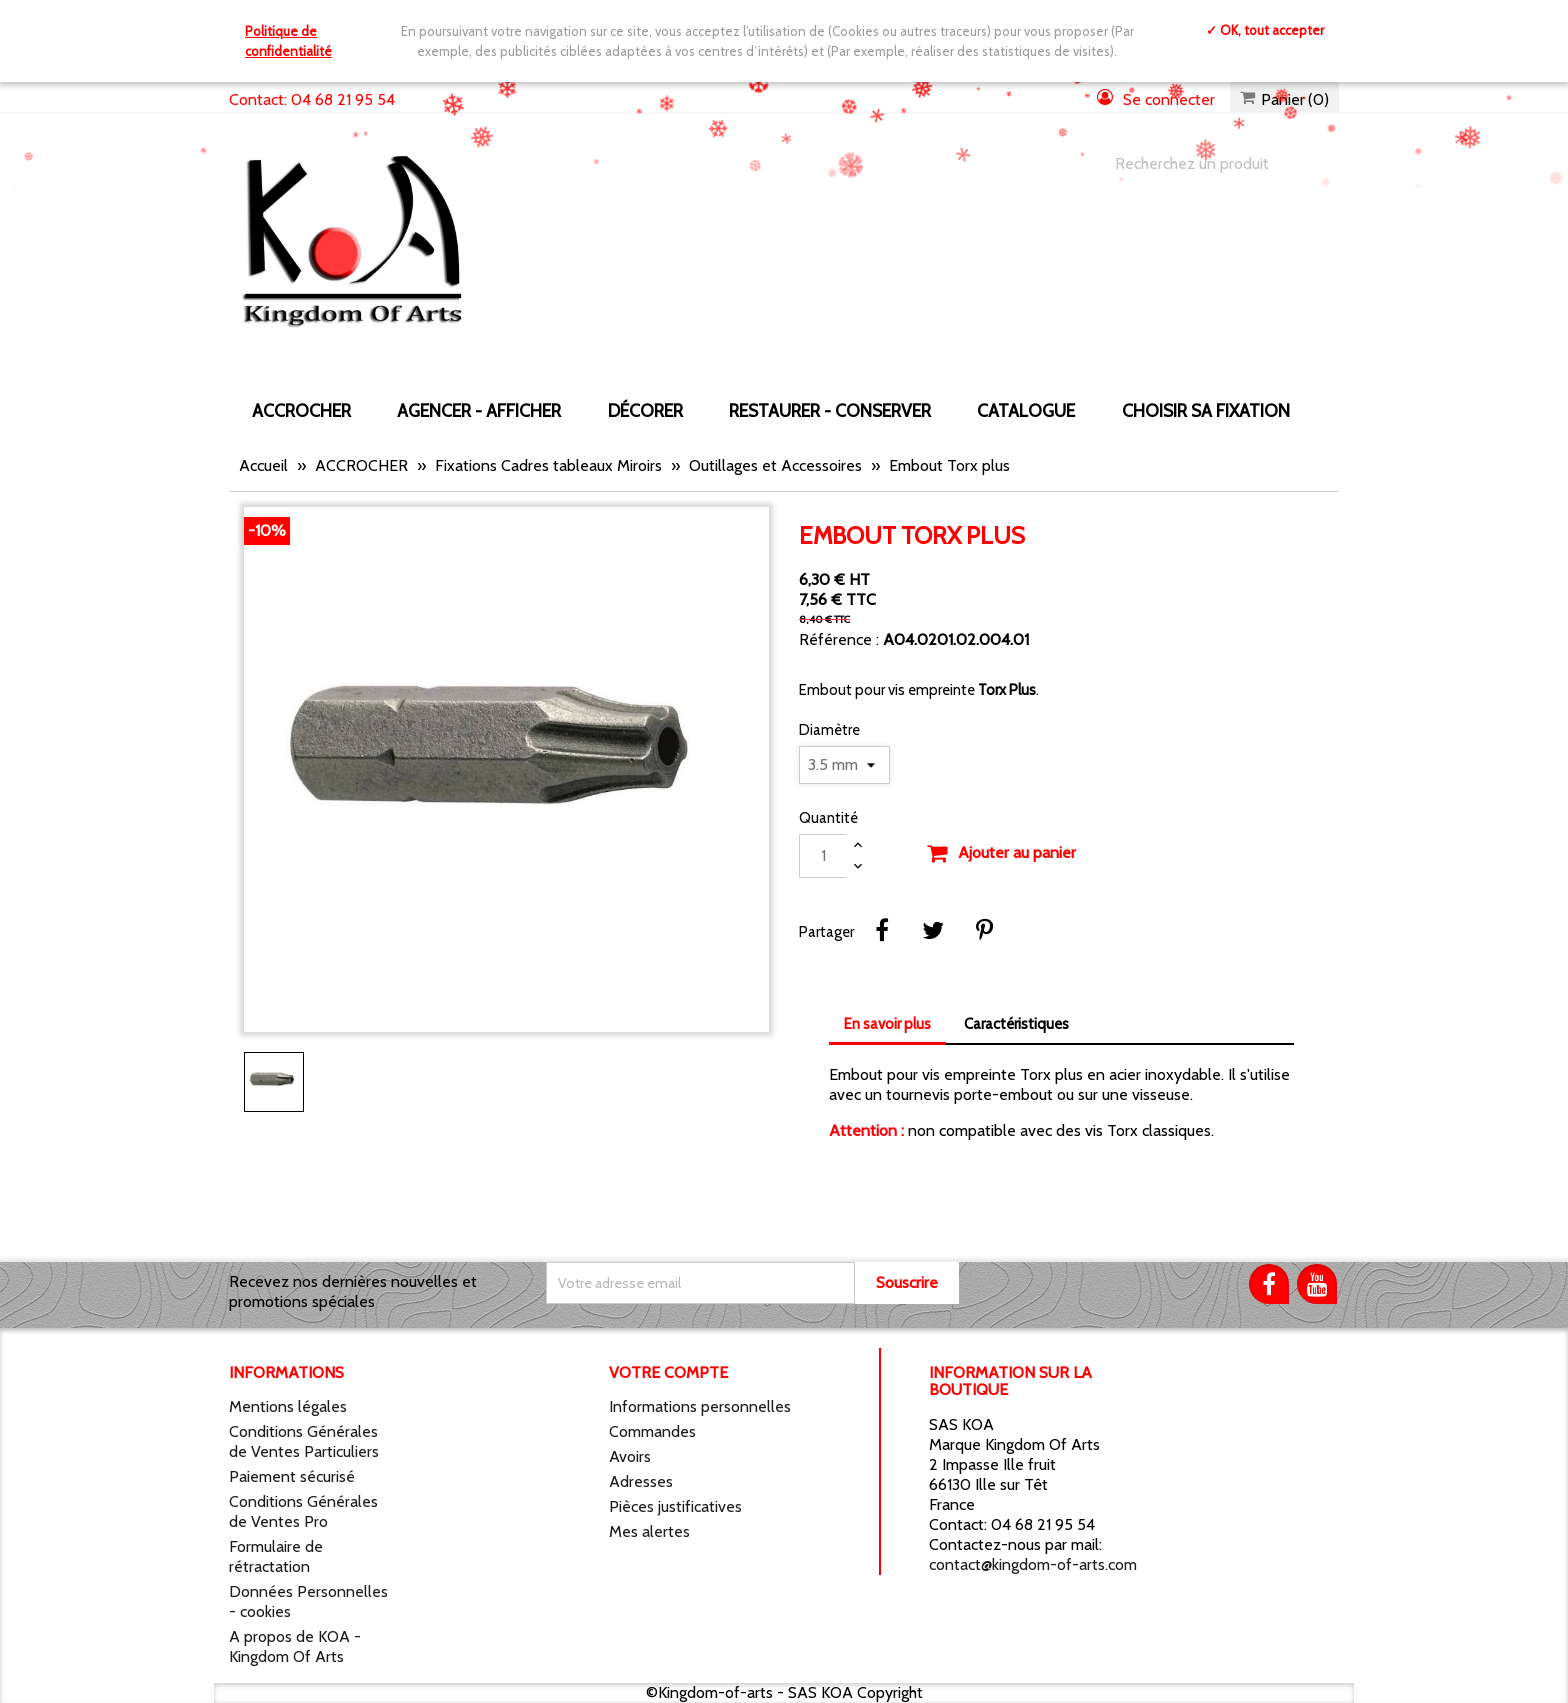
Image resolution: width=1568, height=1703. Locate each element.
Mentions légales (288, 1406)
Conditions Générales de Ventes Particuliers (304, 1441)
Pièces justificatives (675, 1506)
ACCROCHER (301, 410)
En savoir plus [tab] (887, 1024)
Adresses (641, 1481)
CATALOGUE (1026, 410)
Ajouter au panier (1001, 854)
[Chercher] (1207, 164)
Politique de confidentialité (288, 41)
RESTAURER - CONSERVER (830, 410)
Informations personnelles (700, 1406)
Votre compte (668, 1372)
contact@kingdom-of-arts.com (1033, 1564)
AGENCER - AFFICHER (479, 410)
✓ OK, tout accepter (1265, 30)
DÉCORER (645, 410)
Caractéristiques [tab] (1016, 1024)
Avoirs (630, 1456)
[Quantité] (823, 856)
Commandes (652, 1431)
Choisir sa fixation (1206, 410)
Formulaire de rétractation (276, 1556)
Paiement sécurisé (292, 1476)
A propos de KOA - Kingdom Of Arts (295, 1646)
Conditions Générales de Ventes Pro (303, 1511)
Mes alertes (649, 1531)
